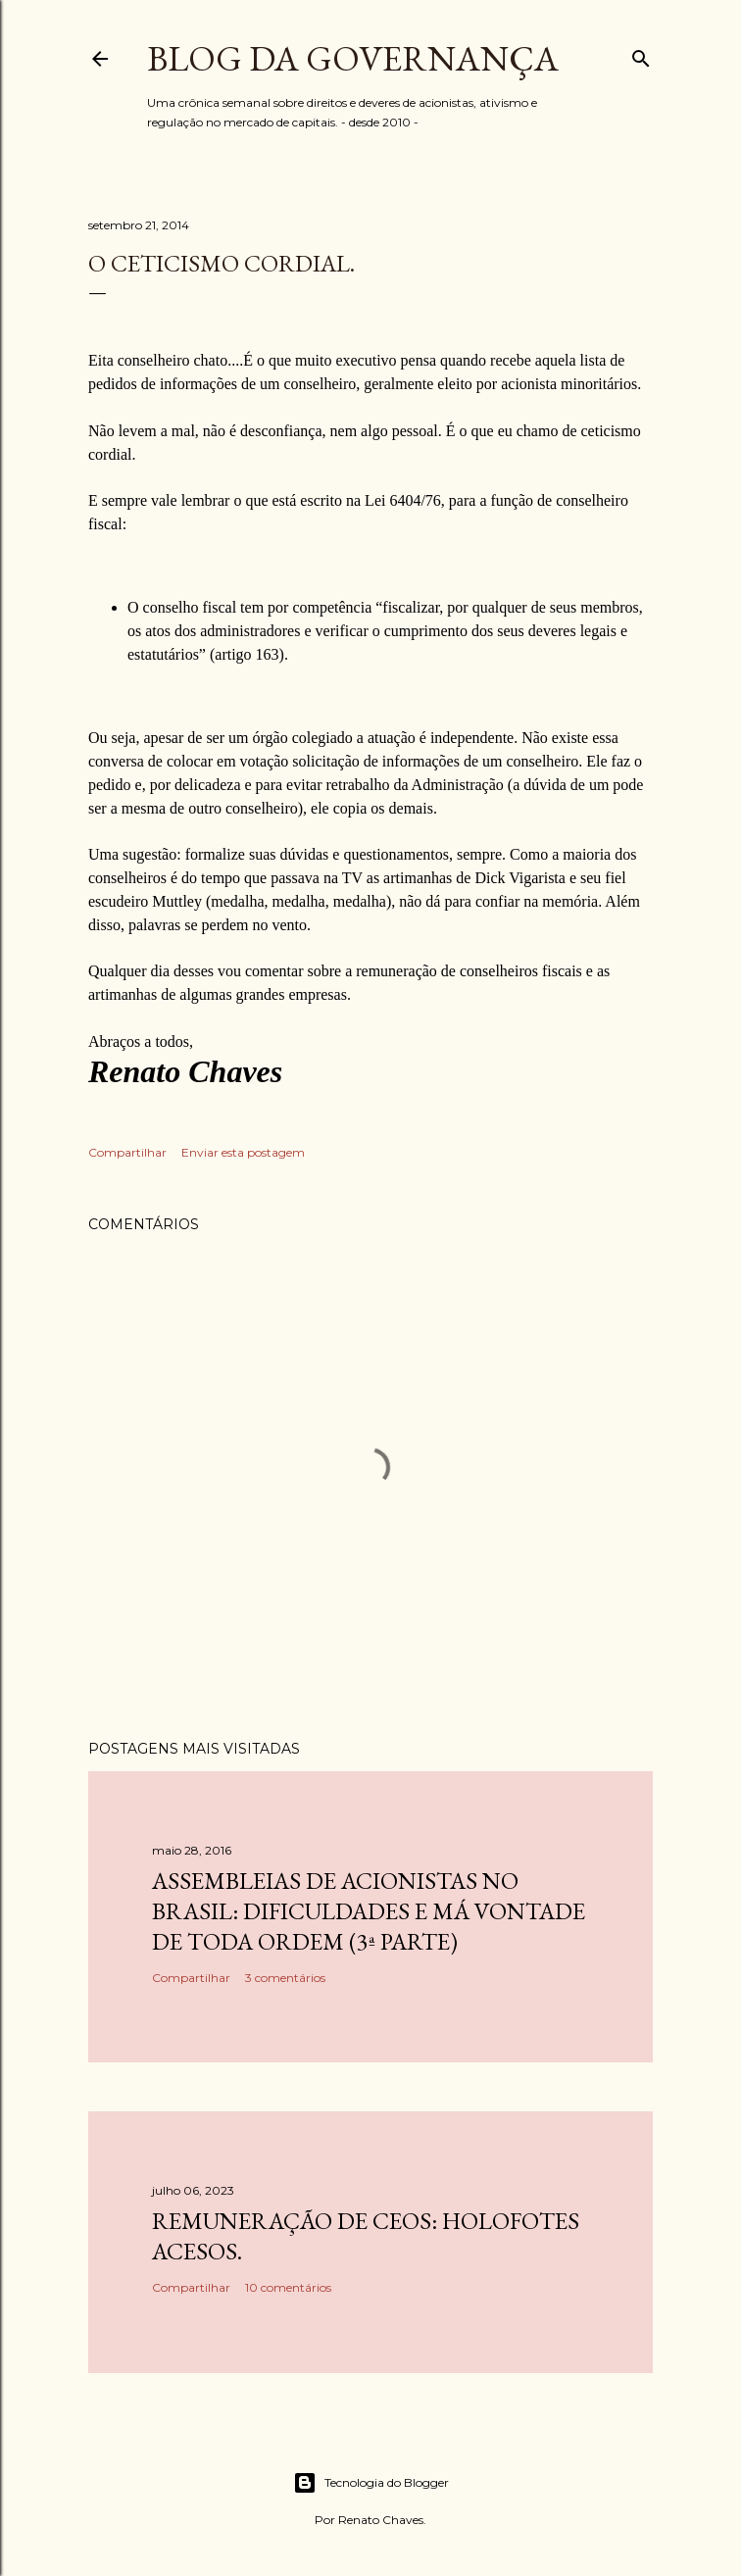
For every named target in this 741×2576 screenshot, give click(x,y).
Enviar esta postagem (243, 1152)
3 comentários (285, 1977)
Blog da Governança (353, 58)
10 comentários (288, 2287)
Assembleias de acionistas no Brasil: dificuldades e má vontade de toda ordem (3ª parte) (368, 1911)
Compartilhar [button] (127, 1152)
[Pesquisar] (641, 54)
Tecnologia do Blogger (371, 2483)
